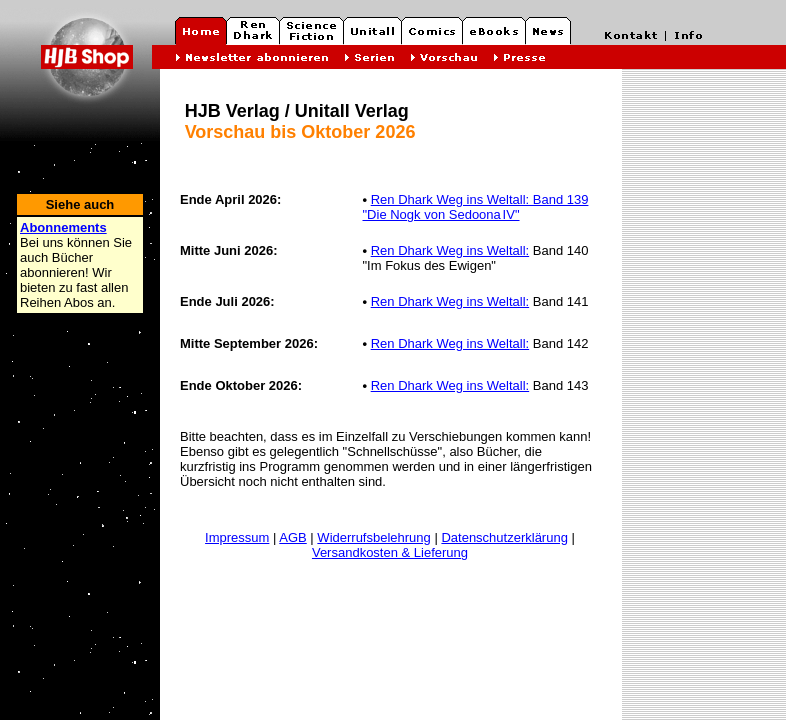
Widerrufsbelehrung (373, 537)
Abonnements (63, 227)
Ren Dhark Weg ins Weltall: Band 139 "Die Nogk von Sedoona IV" (475, 207)
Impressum (237, 537)
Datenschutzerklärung (504, 537)
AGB (292, 537)
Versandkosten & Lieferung (390, 552)
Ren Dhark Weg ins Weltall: (450, 250)
